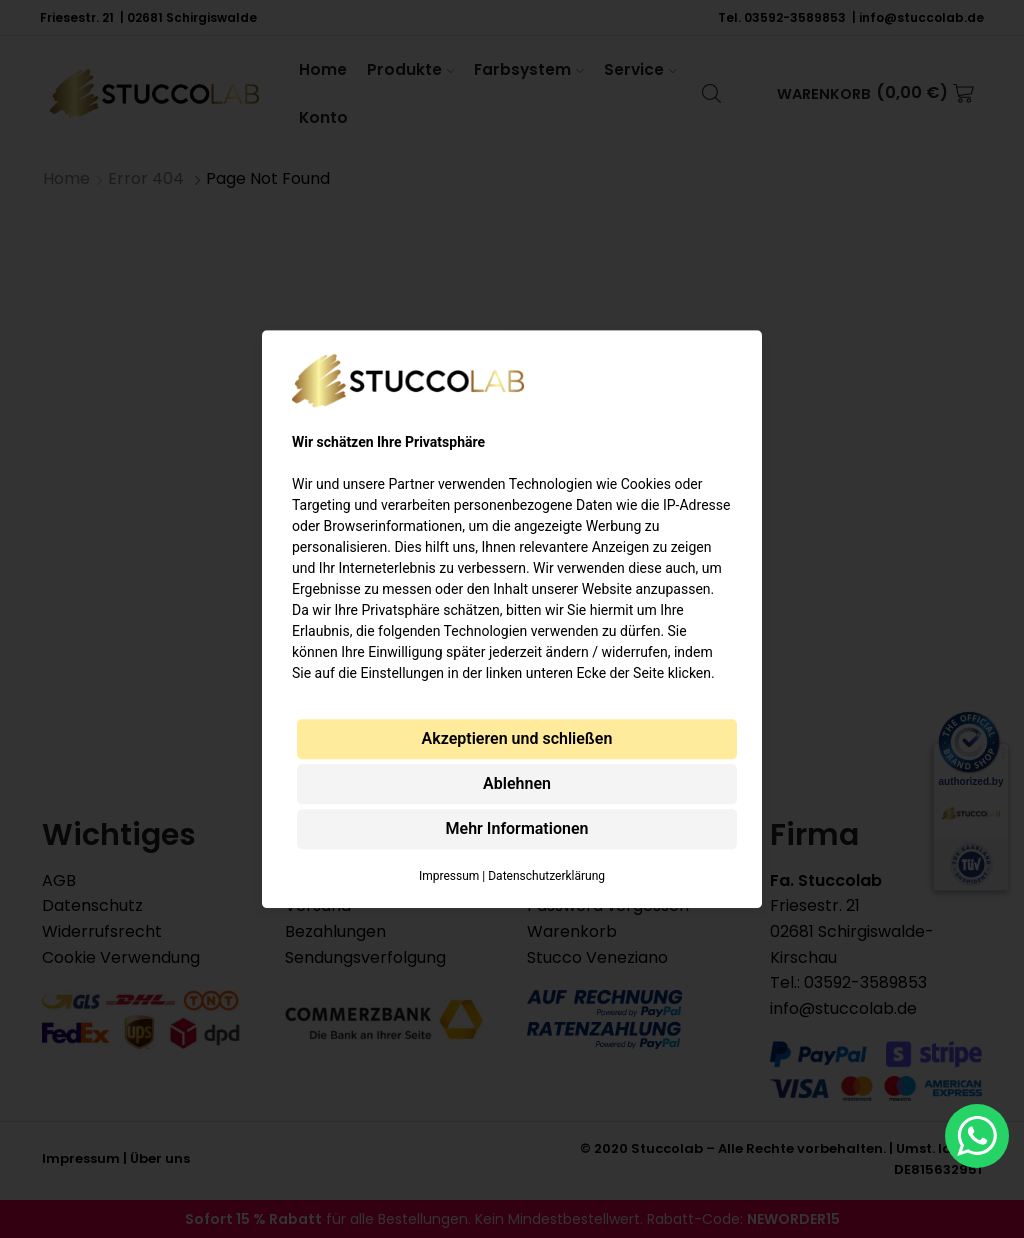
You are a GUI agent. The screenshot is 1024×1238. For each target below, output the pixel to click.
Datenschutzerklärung (546, 876)
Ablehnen (517, 783)
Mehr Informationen (517, 828)
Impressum (449, 876)
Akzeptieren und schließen (517, 738)
